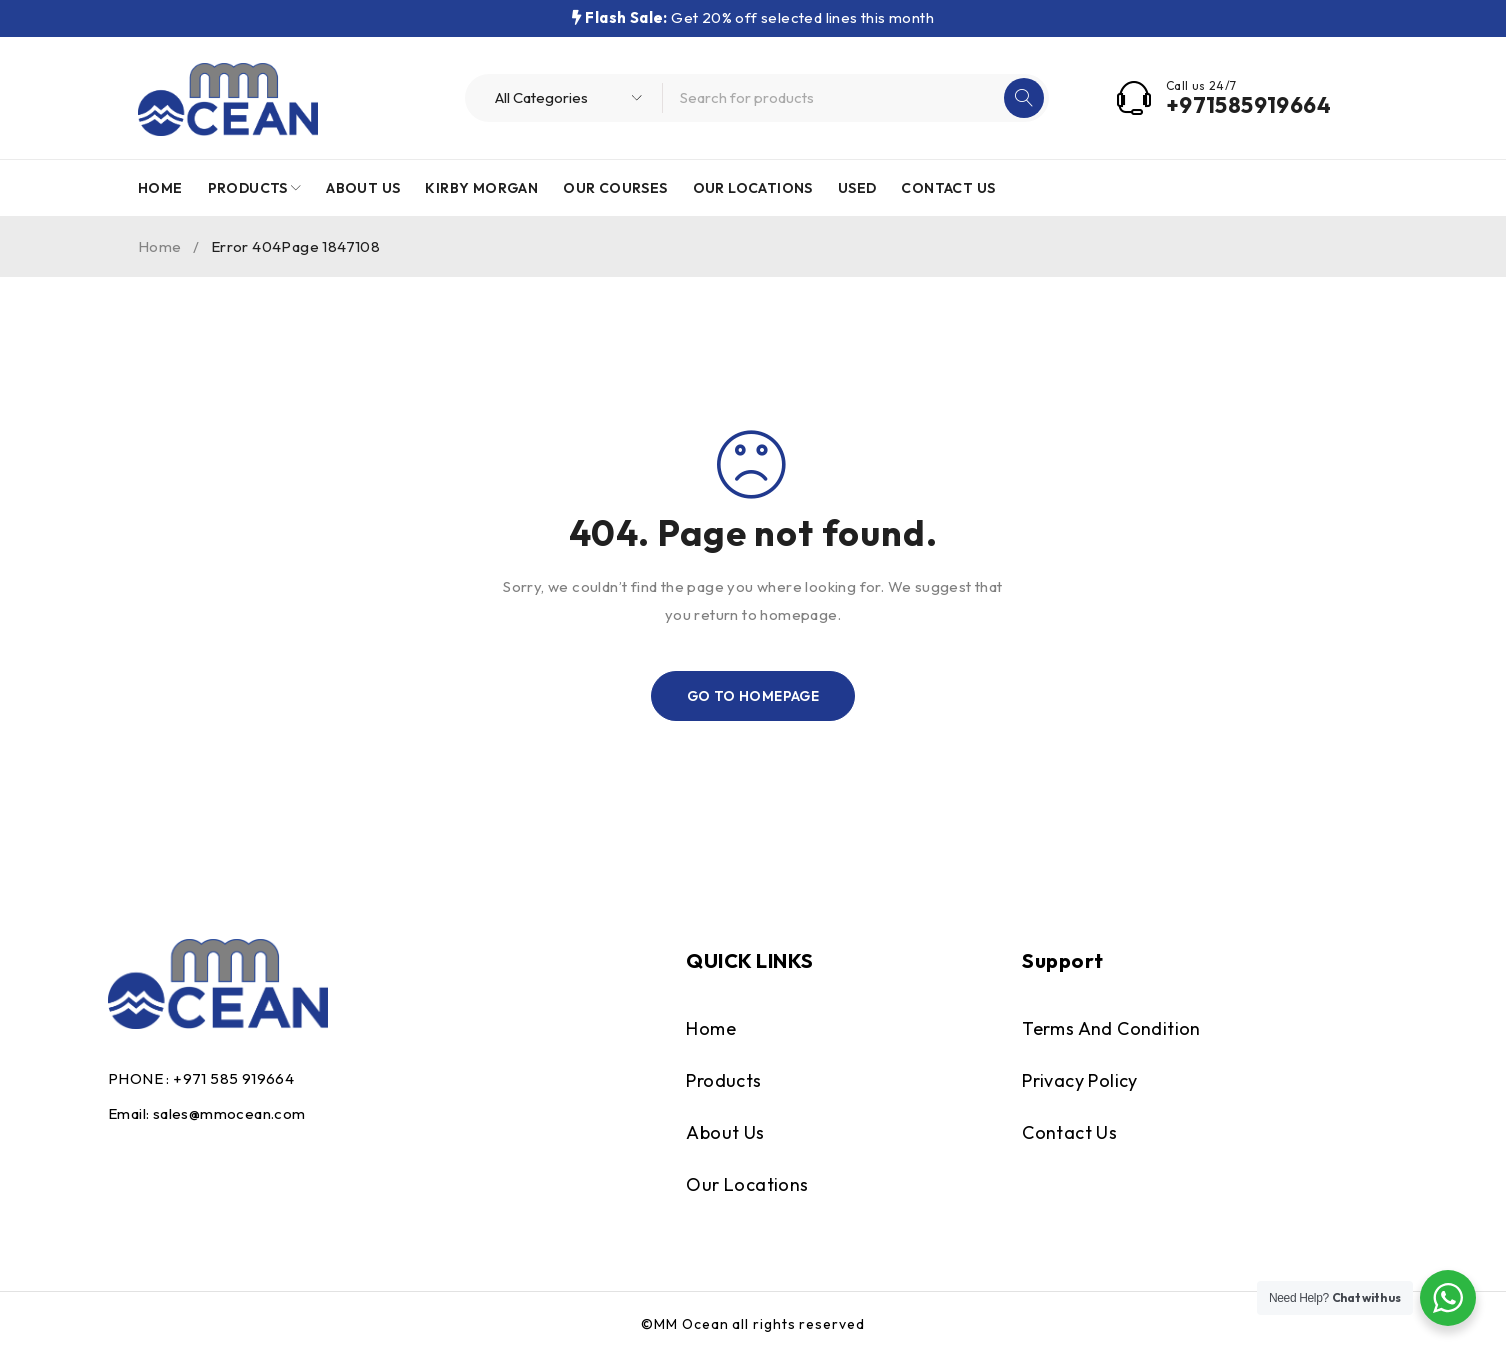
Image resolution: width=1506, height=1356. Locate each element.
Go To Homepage (753, 696)
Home (160, 246)
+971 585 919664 (233, 1078)
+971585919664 (1248, 105)
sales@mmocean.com (229, 1113)
